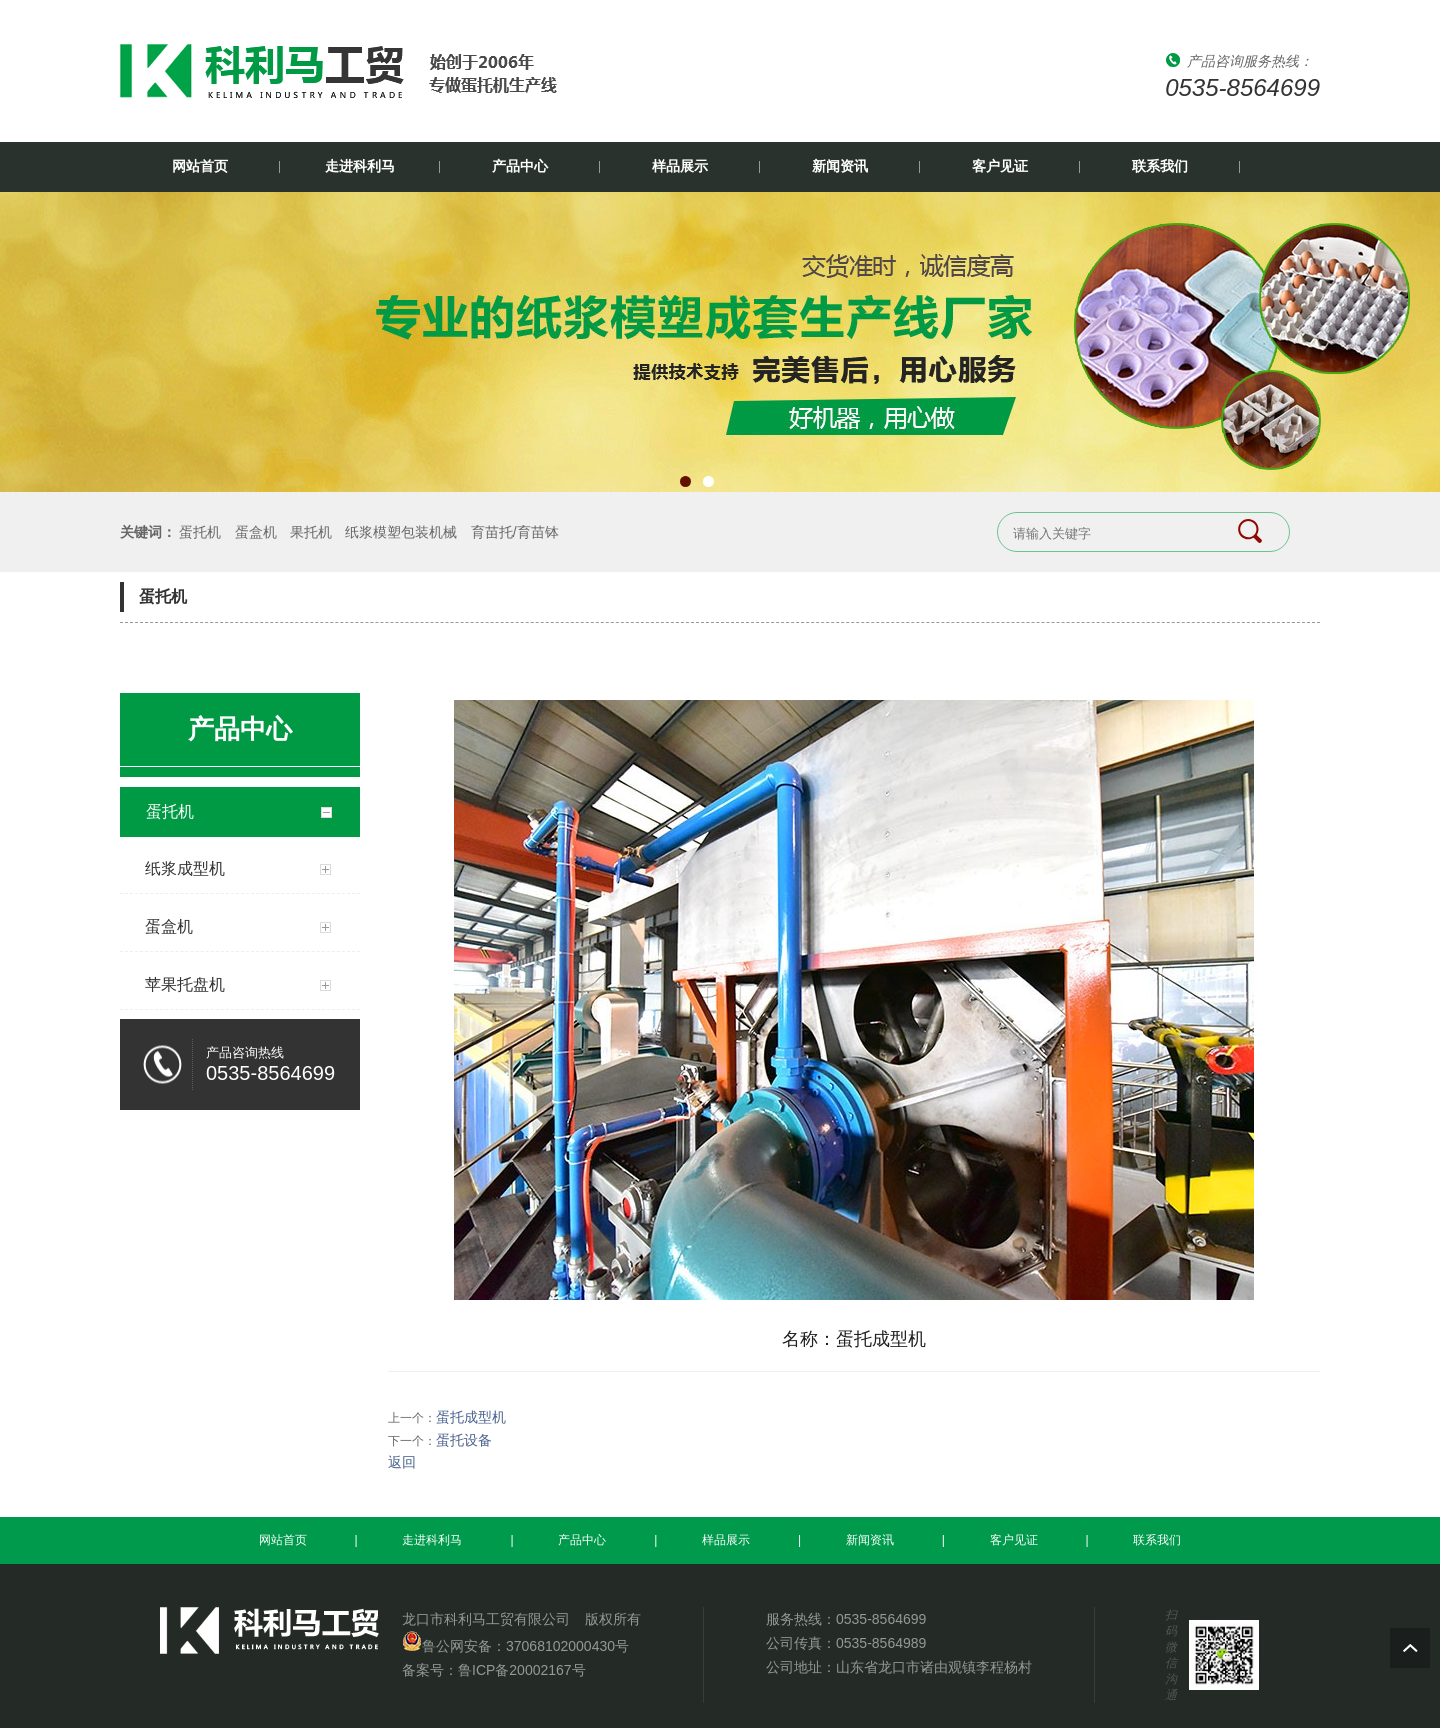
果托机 (311, 532)
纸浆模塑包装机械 (401, 532)
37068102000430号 (567, 1646)
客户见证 (1000, 166)
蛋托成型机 (471, 1417)
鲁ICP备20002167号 (522, 1670)
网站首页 (200, 166)
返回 (402, 1462)
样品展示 (680, 166)
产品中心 (520, 166)
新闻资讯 (840, 166)
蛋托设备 (464, 1440)
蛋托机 (200, 532)
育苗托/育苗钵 (515, 532)
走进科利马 (360, 166)
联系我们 (1160, 166)
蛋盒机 (256, 532)
